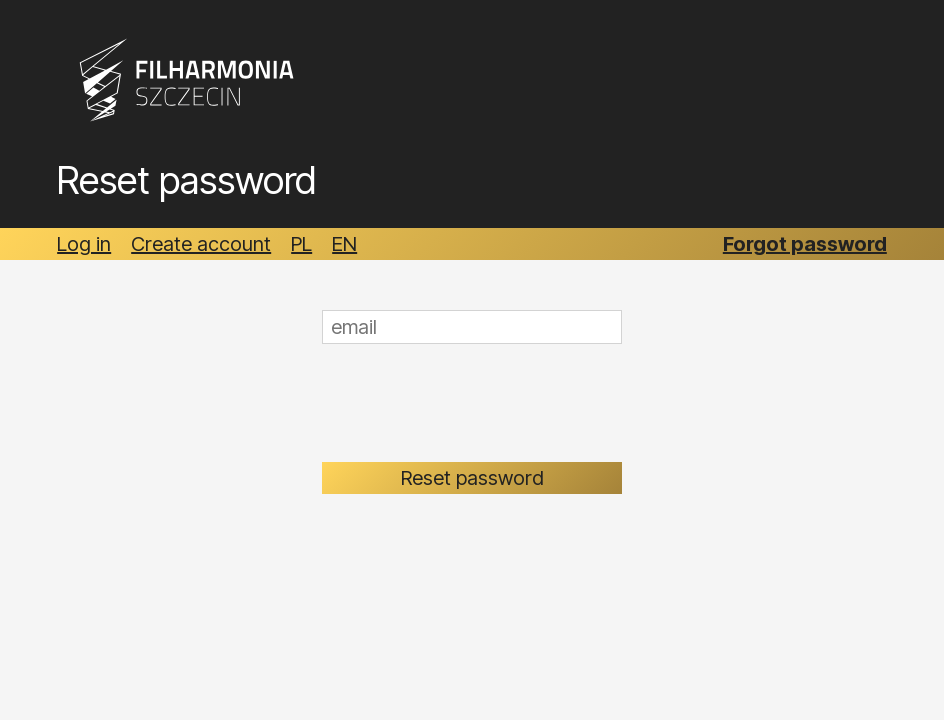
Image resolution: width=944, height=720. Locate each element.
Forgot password (805, 244)
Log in (84, 244)
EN (344, 244)
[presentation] (474, 403)
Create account (201, 244)
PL (301, 244)
